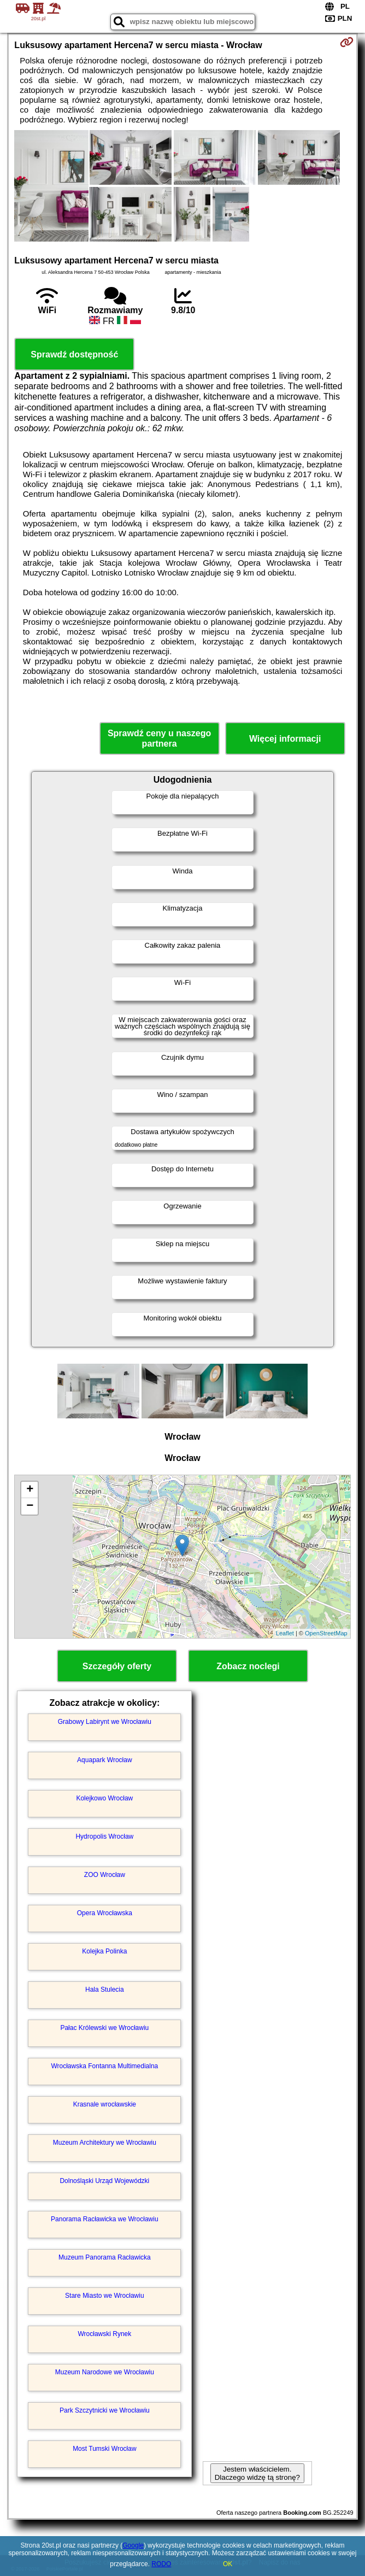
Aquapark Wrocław (104, 1760)
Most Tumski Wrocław (104, 2448)
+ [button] (29, 1490)
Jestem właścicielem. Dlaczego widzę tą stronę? (257, 2473)
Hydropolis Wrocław (104, 1836)
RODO (161, 2564)
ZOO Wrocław (104, 1875)
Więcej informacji (285, 738)
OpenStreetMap (326, 1633)
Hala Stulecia (104, 1989)
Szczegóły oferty (117, 1666)
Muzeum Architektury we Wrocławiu (104, 2142)
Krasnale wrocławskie (104, 2104)
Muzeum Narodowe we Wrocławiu (104, 2372)
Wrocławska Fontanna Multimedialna (104, 2066)
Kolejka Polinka (104, 1951)
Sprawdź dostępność (74, 354)
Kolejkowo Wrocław (104, 1798)
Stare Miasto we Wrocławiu (104, 2295)
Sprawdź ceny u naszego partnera (159, 738)
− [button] (29, 1506)
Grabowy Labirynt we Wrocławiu (104, 1722)
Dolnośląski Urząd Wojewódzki (104, 2181)
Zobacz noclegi (248, 1666)
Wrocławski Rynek (104, 2334)
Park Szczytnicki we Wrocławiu (104, 2410)
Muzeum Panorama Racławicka (104, 2257)
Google (133, 2545)
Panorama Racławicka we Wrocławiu (104, 2219)
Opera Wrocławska (104, 1913)
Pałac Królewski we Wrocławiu (104, 2028)
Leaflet (285, 1633)
